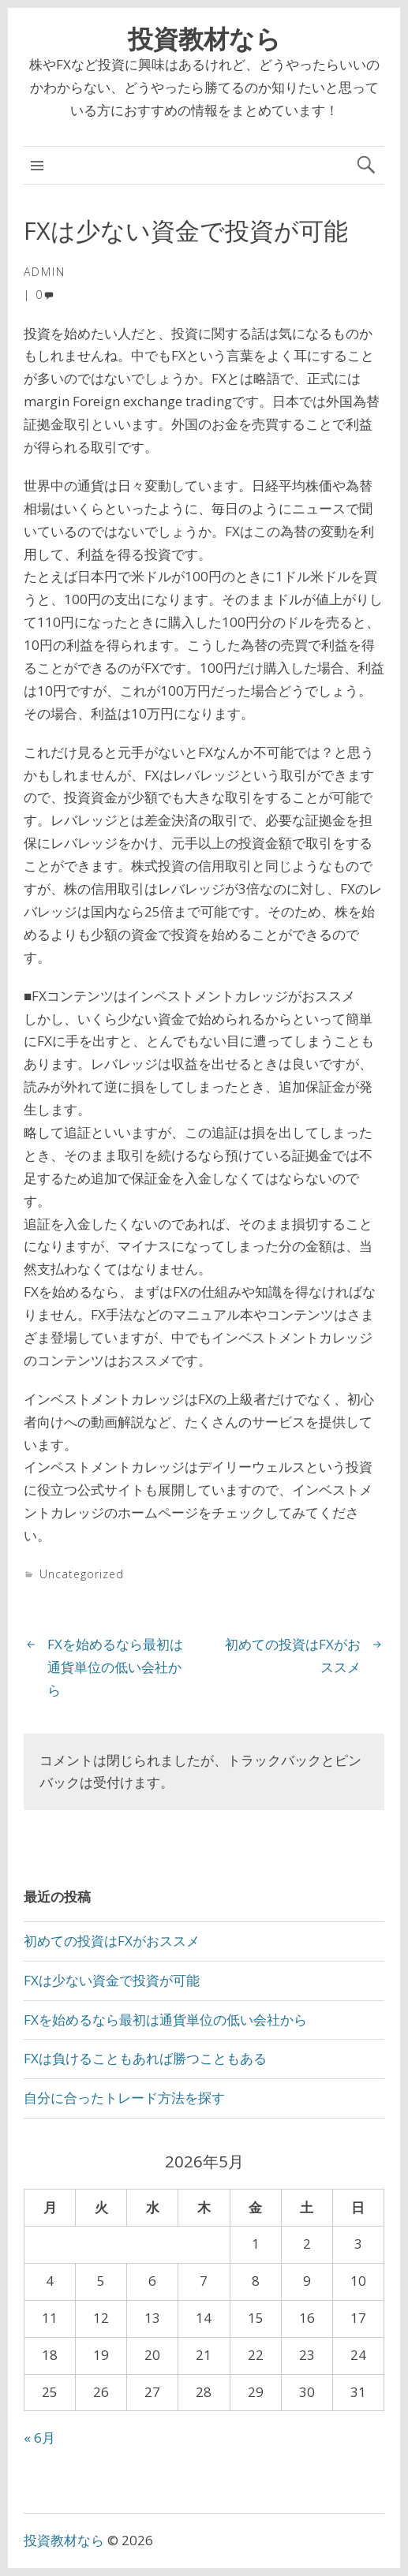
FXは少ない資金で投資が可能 (112, 1980)
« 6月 (39, 2438)
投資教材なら (204, 38)
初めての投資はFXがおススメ (112, 1941)
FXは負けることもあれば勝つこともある (145, 2058)
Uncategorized (81, 1573)
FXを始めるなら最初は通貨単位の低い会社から (115, 1667)
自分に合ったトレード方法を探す (124, 2098)
